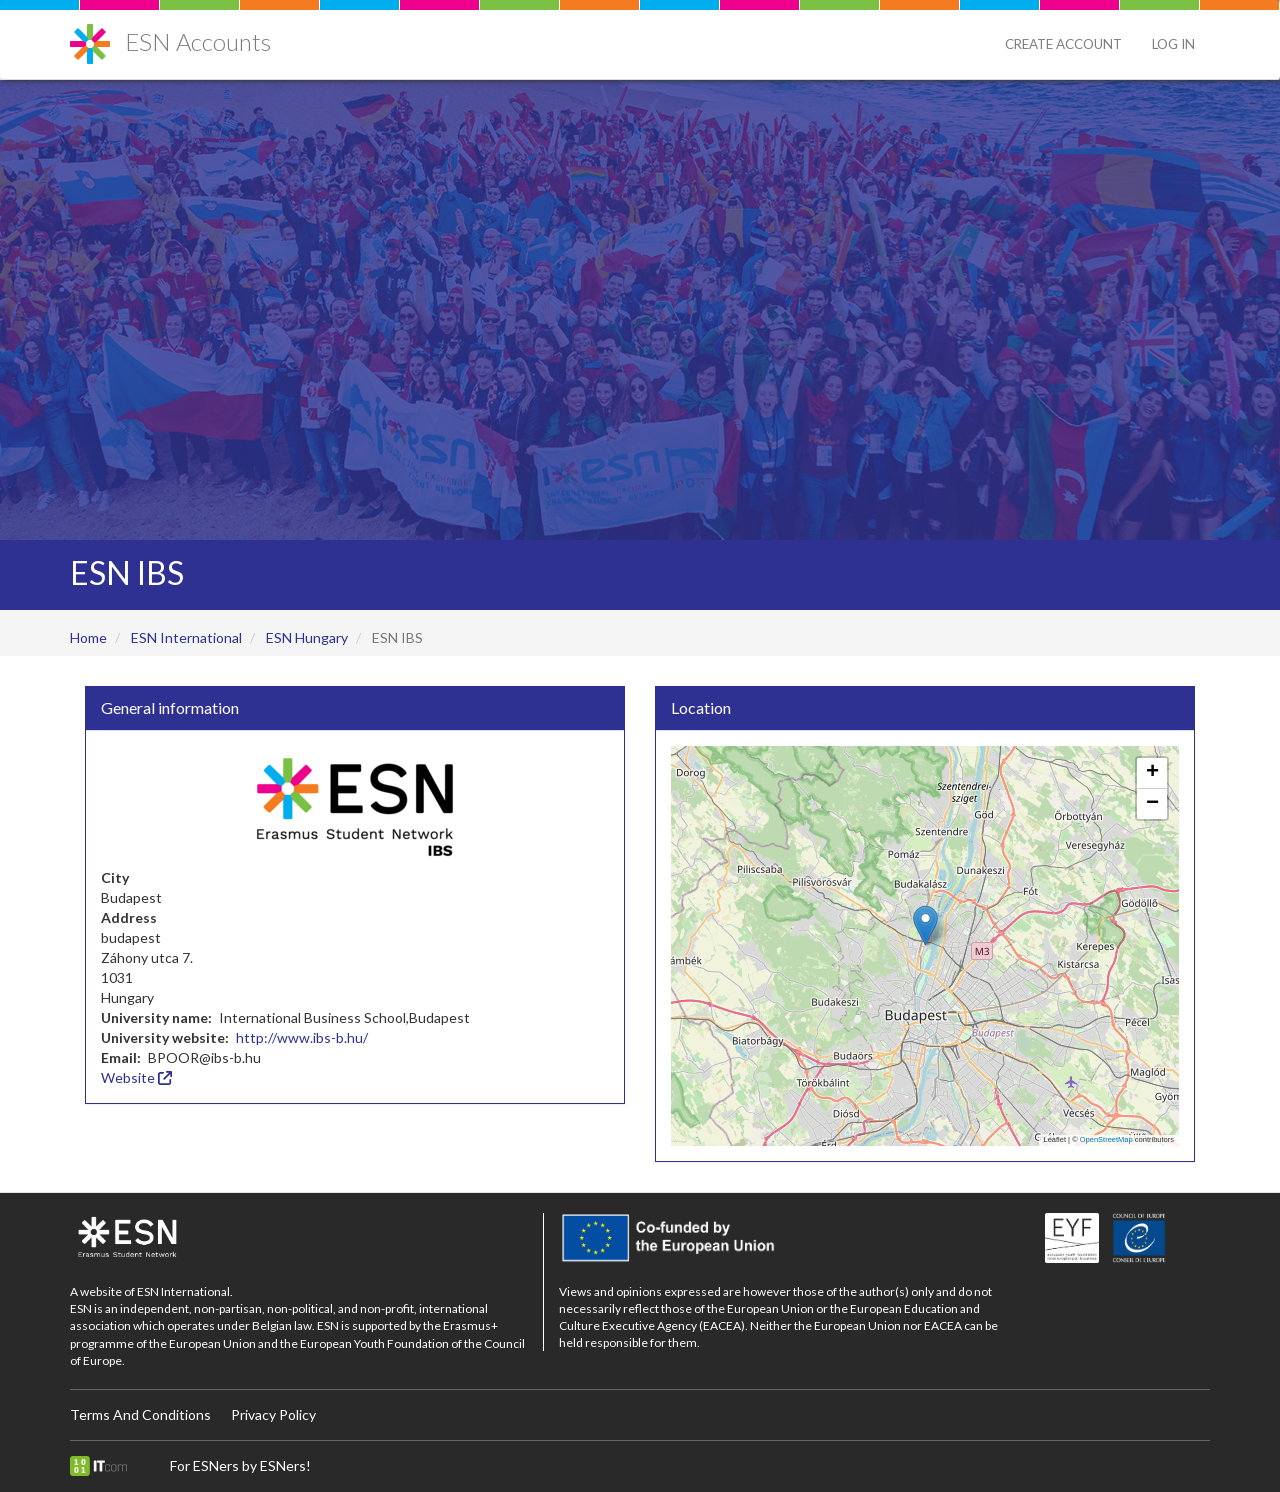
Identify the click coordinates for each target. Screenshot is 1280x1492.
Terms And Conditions (140, 1414)
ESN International (186, 637)
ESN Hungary (307, 637)
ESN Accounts (198, 41)
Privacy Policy (273, 1414)
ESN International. (185, 1291)
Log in (1173, 44)
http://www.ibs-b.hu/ (302, 1037)
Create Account (1063, 44)
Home (88, 637)
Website (136, 1077)
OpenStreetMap (1106, 1139)
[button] (925, 925)
